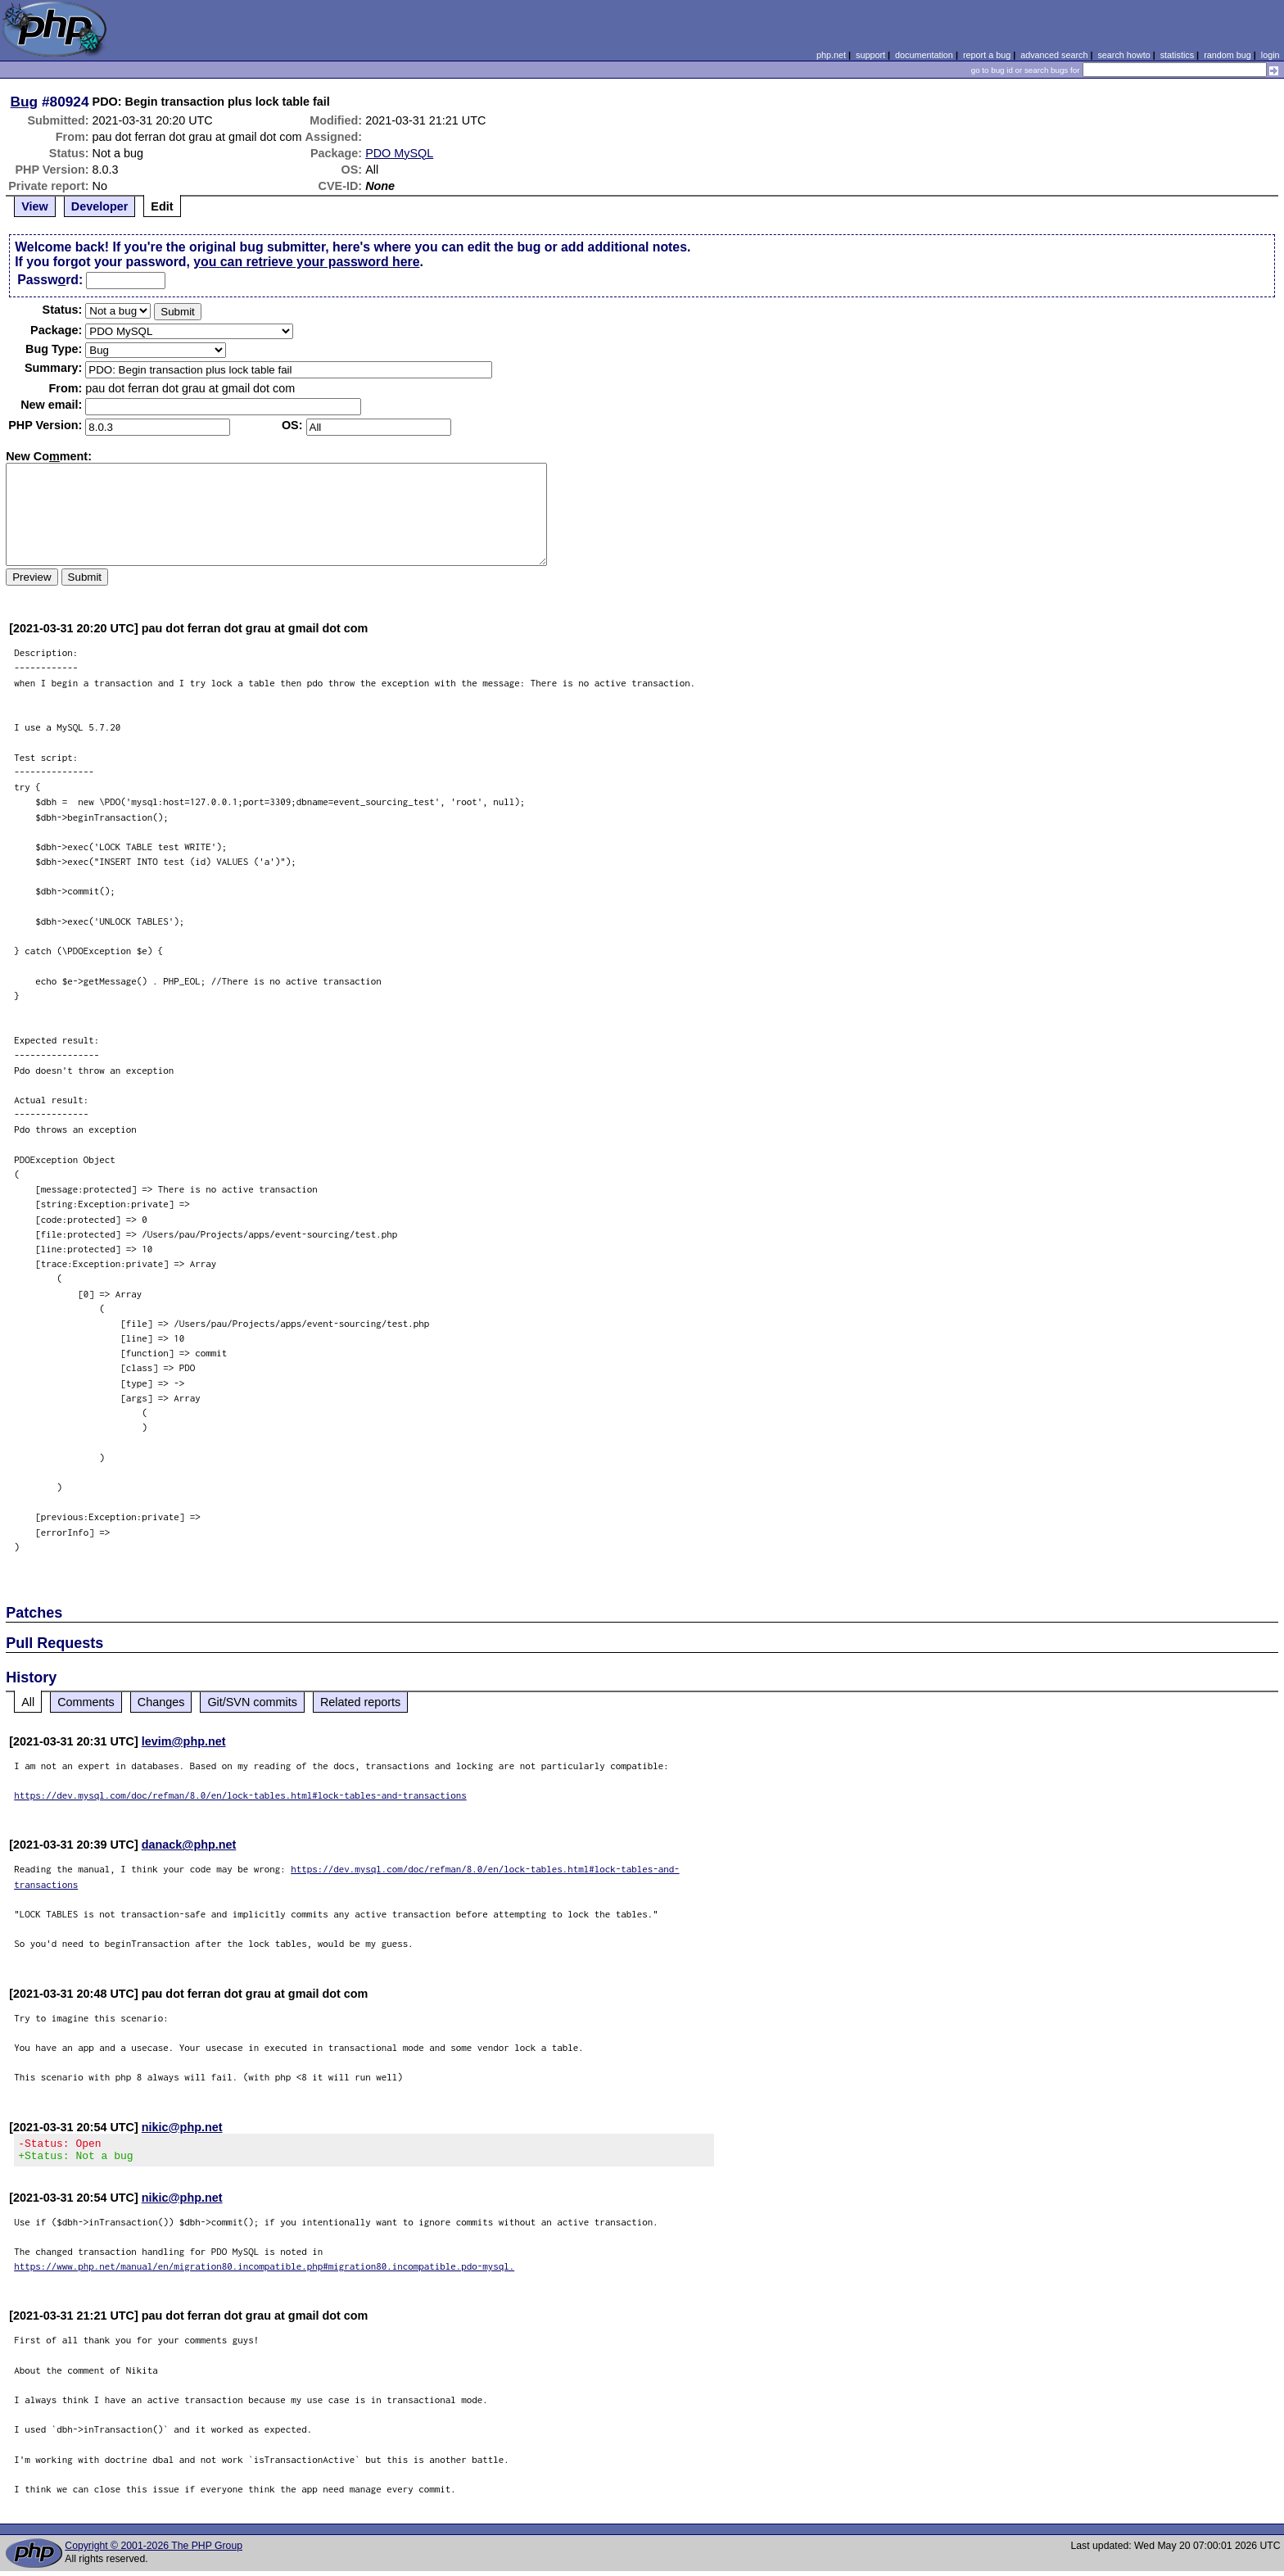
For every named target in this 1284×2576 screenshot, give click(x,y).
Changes (161, 1702)
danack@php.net (189, 1844)
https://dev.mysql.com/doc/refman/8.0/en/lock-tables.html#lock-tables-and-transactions (240, 1795)
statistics (1177, 55)
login (1270, 55)
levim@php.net (184, 1741)
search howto (1123, 55)
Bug (24, 101)
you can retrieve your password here (306, 262)
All (27, 1702)
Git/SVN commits (252, 1702)
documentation (924, 55)
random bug (1227, 55)
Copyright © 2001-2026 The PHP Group (153, 2550)
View (34, 206)
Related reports (360, 1702)
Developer (100, 206)
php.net (831, 55)
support (870, 55)
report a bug (986, 55)
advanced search (1053, 55)
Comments (86, 1702)
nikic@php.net (182, 2127)
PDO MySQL (399, 153)
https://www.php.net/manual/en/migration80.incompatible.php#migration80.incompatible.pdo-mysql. (264, 2271)
